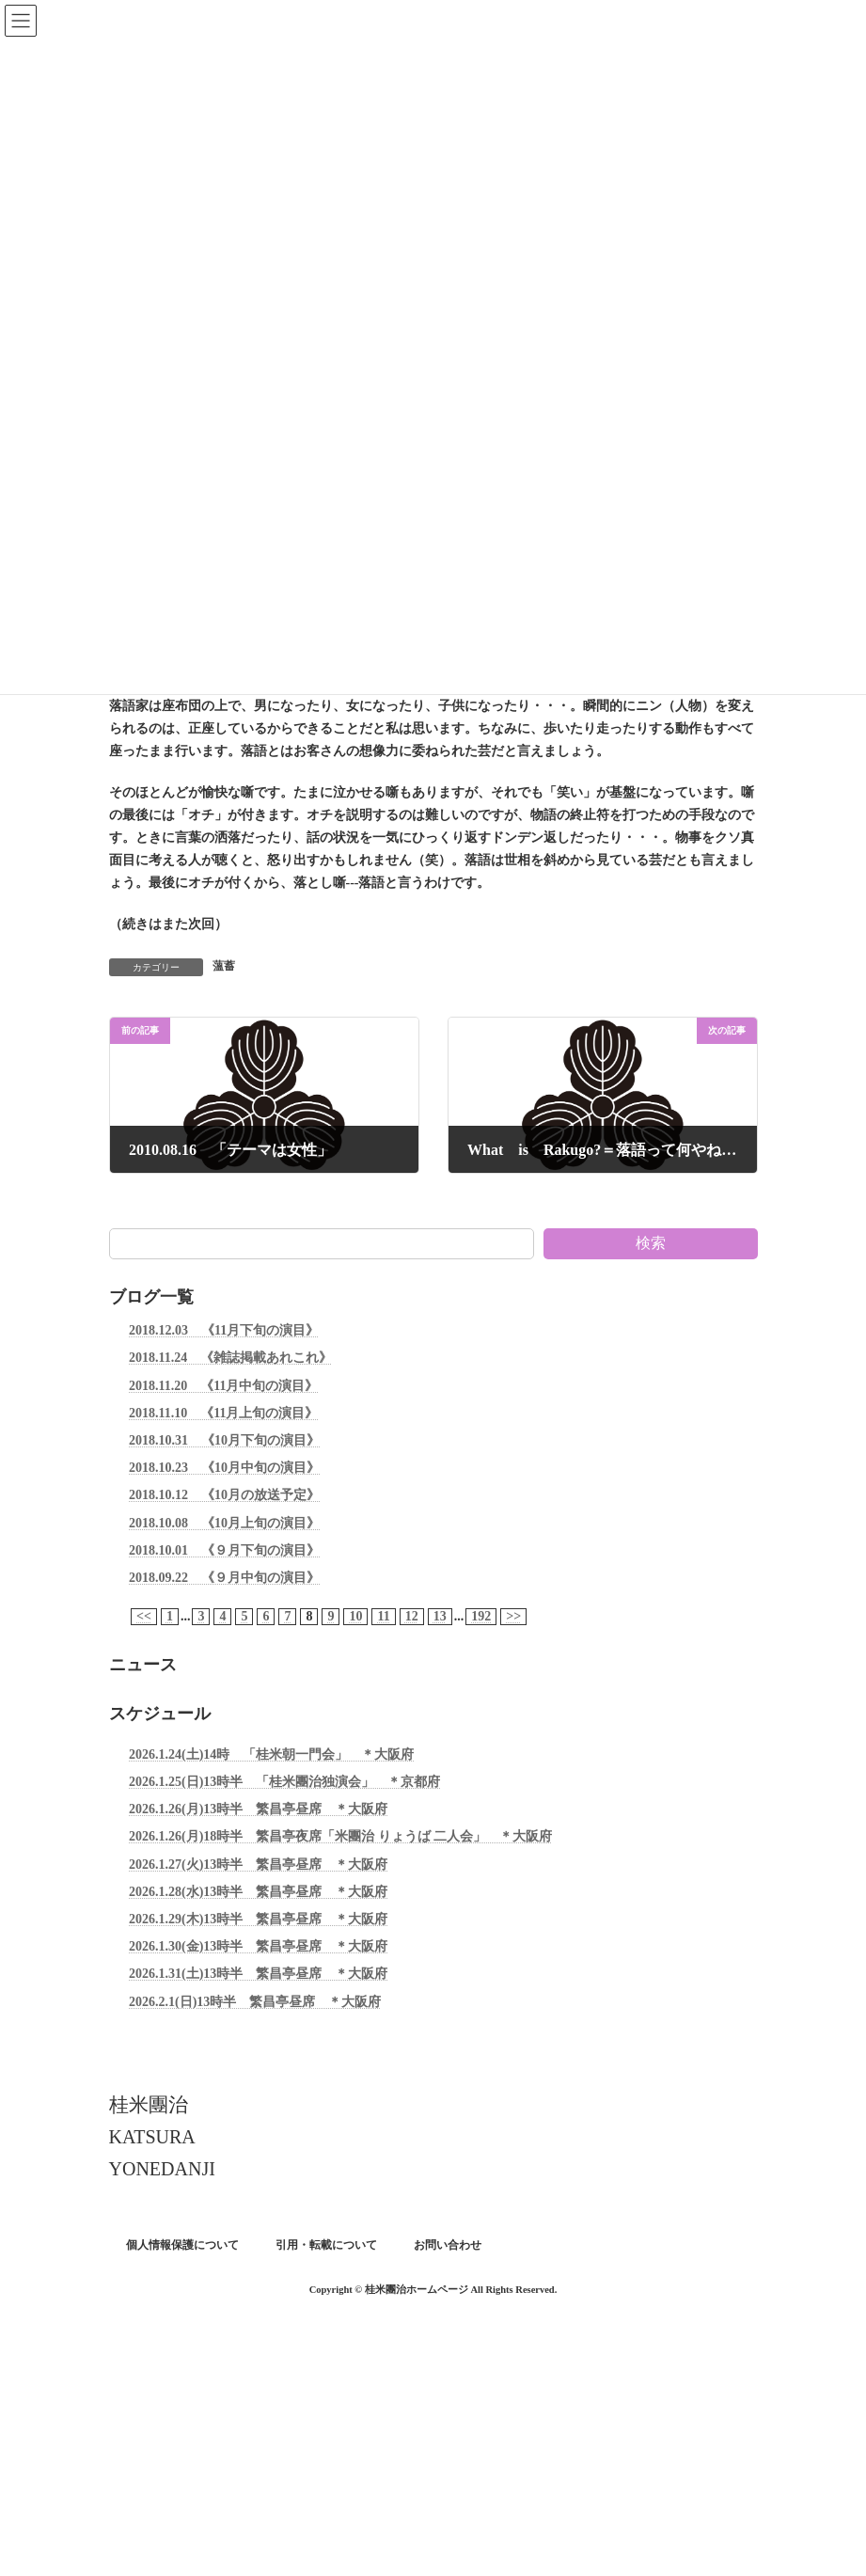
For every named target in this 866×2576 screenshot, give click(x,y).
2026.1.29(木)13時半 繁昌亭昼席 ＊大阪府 (258, 1919)
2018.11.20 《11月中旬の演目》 (223, 1385)
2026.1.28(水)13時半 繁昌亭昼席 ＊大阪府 (258, 1892)
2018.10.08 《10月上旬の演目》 (224, 1522)
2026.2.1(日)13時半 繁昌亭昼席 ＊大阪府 (255, 2001)
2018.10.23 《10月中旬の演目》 (224, 1468)
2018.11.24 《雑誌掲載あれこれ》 (230, 1358)
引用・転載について (326, 2245)
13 (439, 1616)
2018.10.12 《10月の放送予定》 (224, 1495)
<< (143, 1616)
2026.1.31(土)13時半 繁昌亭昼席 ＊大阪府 (258, 1974)
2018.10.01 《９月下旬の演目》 (224, 1550)
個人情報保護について (182, 2245)
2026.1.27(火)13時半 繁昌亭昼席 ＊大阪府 (258, 1864)
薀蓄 (224, 965)
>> (513, 1616)
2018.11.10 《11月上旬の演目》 (223, 1413)
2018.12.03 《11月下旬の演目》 (224, 1330)
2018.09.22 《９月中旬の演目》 (224, 1578)
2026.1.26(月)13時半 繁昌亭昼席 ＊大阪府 (258, 1809)
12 (410, 1616)
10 (355, 1616)
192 (481, 1616)
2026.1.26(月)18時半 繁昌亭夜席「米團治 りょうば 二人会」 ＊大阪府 (340, 1836)
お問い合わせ (447, 2245)
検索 (651, 1243)
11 (383, 1616)
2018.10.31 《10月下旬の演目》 (224, 1440)
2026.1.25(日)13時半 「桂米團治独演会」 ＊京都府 (284, 1782)
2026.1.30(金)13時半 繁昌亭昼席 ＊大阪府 (258, 1946)
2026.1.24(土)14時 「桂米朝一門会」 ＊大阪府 (271, 1754)
